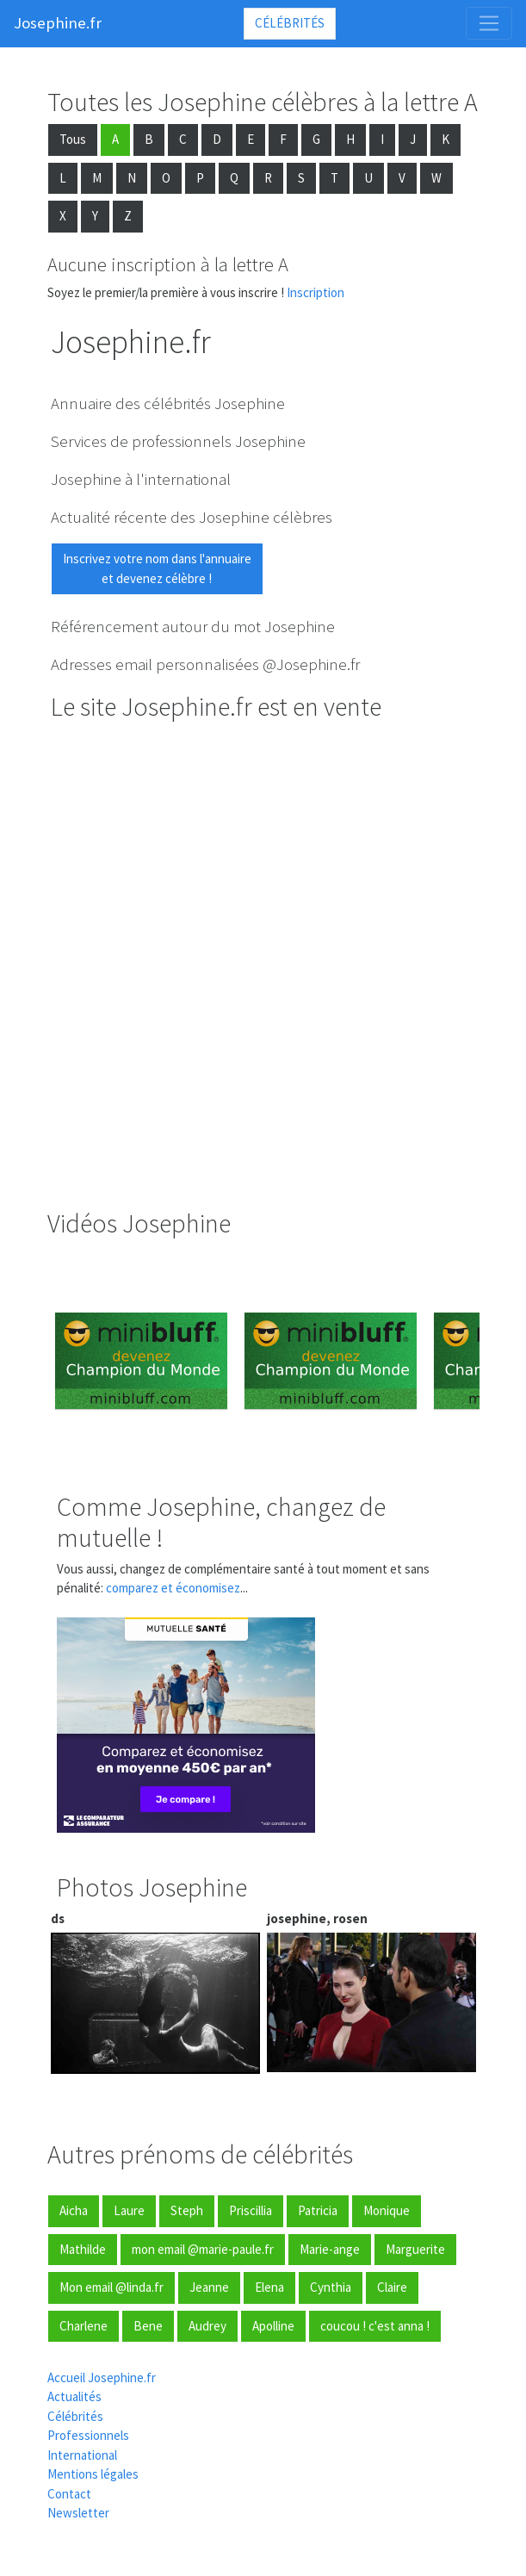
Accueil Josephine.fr (101, 2377)
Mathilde (82, 2249)
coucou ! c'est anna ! (375, 2326)
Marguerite (415, 2249)
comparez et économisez (173, 1588)
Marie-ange (330, 2249)
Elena (269, 2287)
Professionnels (88, 2435)
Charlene (83, 2326)
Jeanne (209, 2287)
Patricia (317, 2210)
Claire (392, 2287)
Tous (72, 139)
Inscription (315, 292)
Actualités (74, 2396)
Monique (386, 2210)
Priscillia (250, 2210)
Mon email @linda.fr (111, 2287)
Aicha (73, 2210)
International (82, 2455)
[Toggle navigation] (489, 23)
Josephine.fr (58, 23)
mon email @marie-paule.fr (203, 2249)
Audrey (207, 2326)
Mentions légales (93, 2474)
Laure (129, 2210)
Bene (148, 2326)
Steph (186, 2210)
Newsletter (78, 2513)
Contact (69, 2494)
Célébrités (290, 23)
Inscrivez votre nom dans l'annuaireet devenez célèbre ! (157, 568)
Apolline (273, 2326)
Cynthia (330, 2287)
